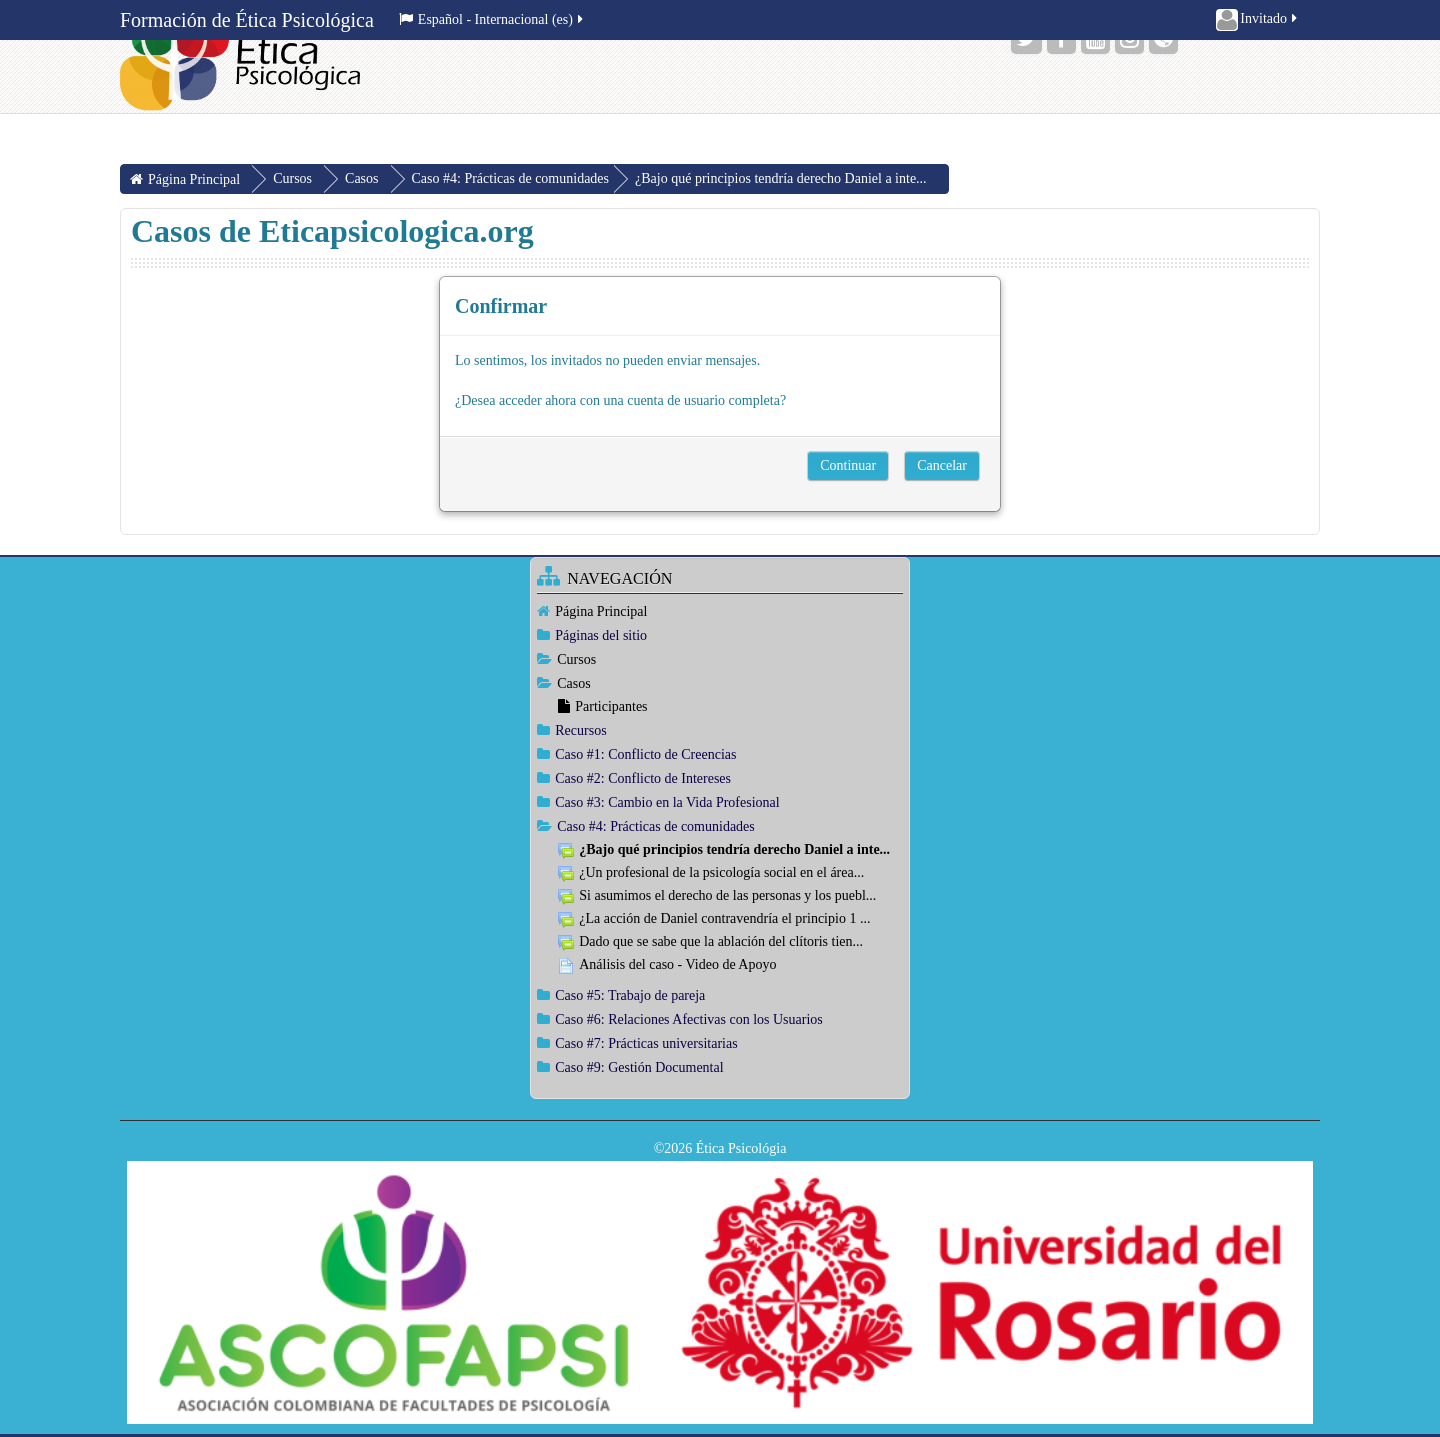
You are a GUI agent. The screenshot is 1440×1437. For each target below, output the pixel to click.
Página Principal (601, 611)
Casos (573, 683)
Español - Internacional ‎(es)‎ (492, 19)
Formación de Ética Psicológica (247, 20)
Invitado (1258, 20)
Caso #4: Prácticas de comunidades (511, 178)
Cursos (576, 659)
